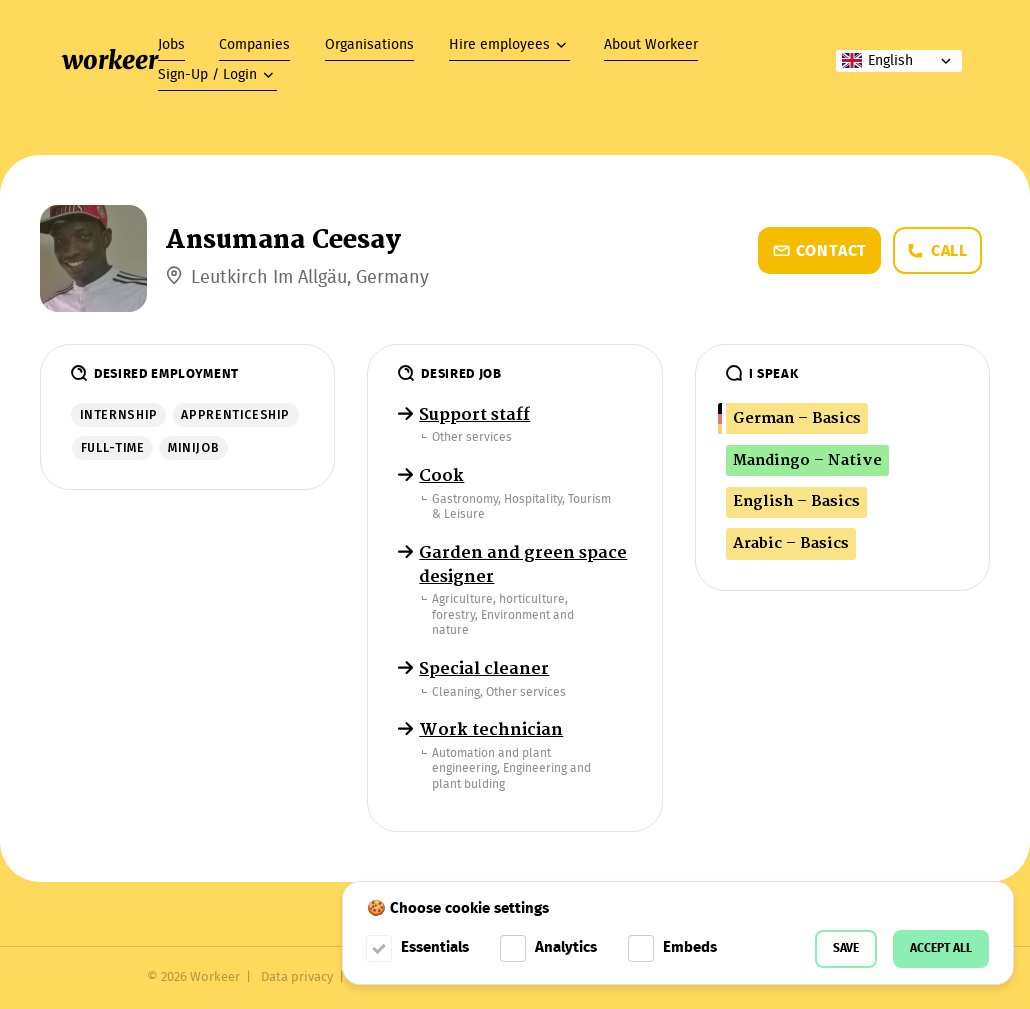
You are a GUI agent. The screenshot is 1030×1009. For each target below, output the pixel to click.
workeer (110, 60)
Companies (254, 45)
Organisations (369, 45)
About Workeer (651, 45)
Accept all (941, 948)
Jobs (171, 45)
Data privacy (297, 977)
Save (846, 948)
